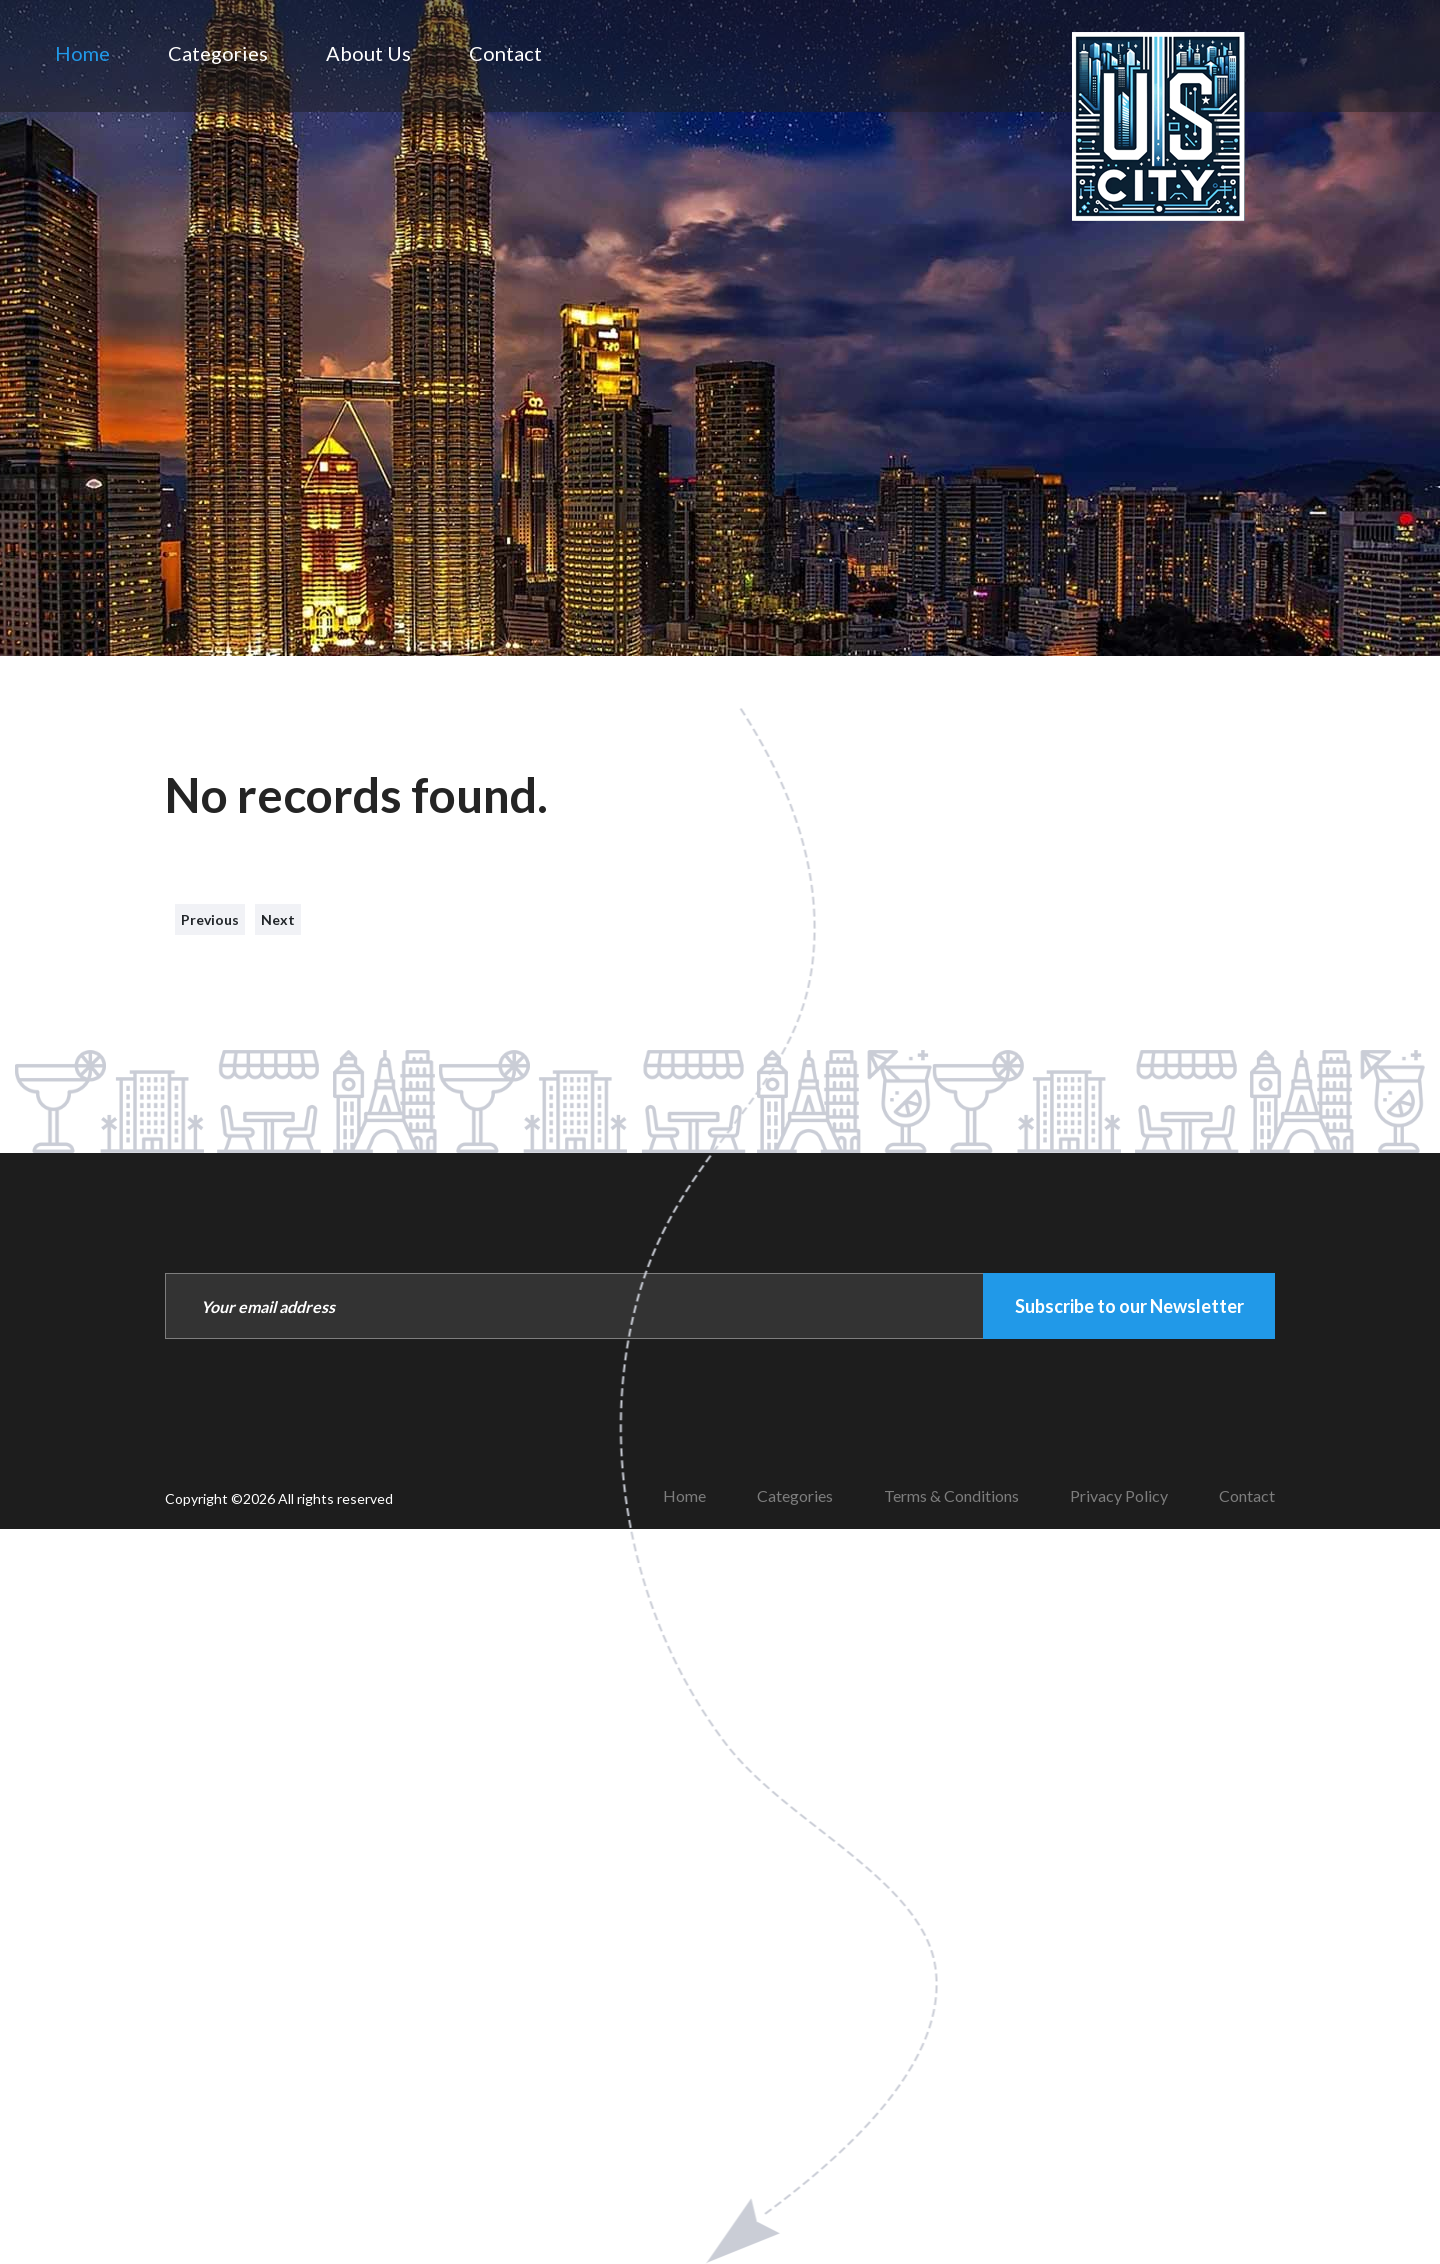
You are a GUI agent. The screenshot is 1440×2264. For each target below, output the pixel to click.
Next (278, 919)
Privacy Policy (1119, 1495)
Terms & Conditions (951, 1495)
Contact (505, 53)
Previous (210, 919)
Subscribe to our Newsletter (1129, 1306)
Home (82, 53)
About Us (368, 53)
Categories (218, 53)
